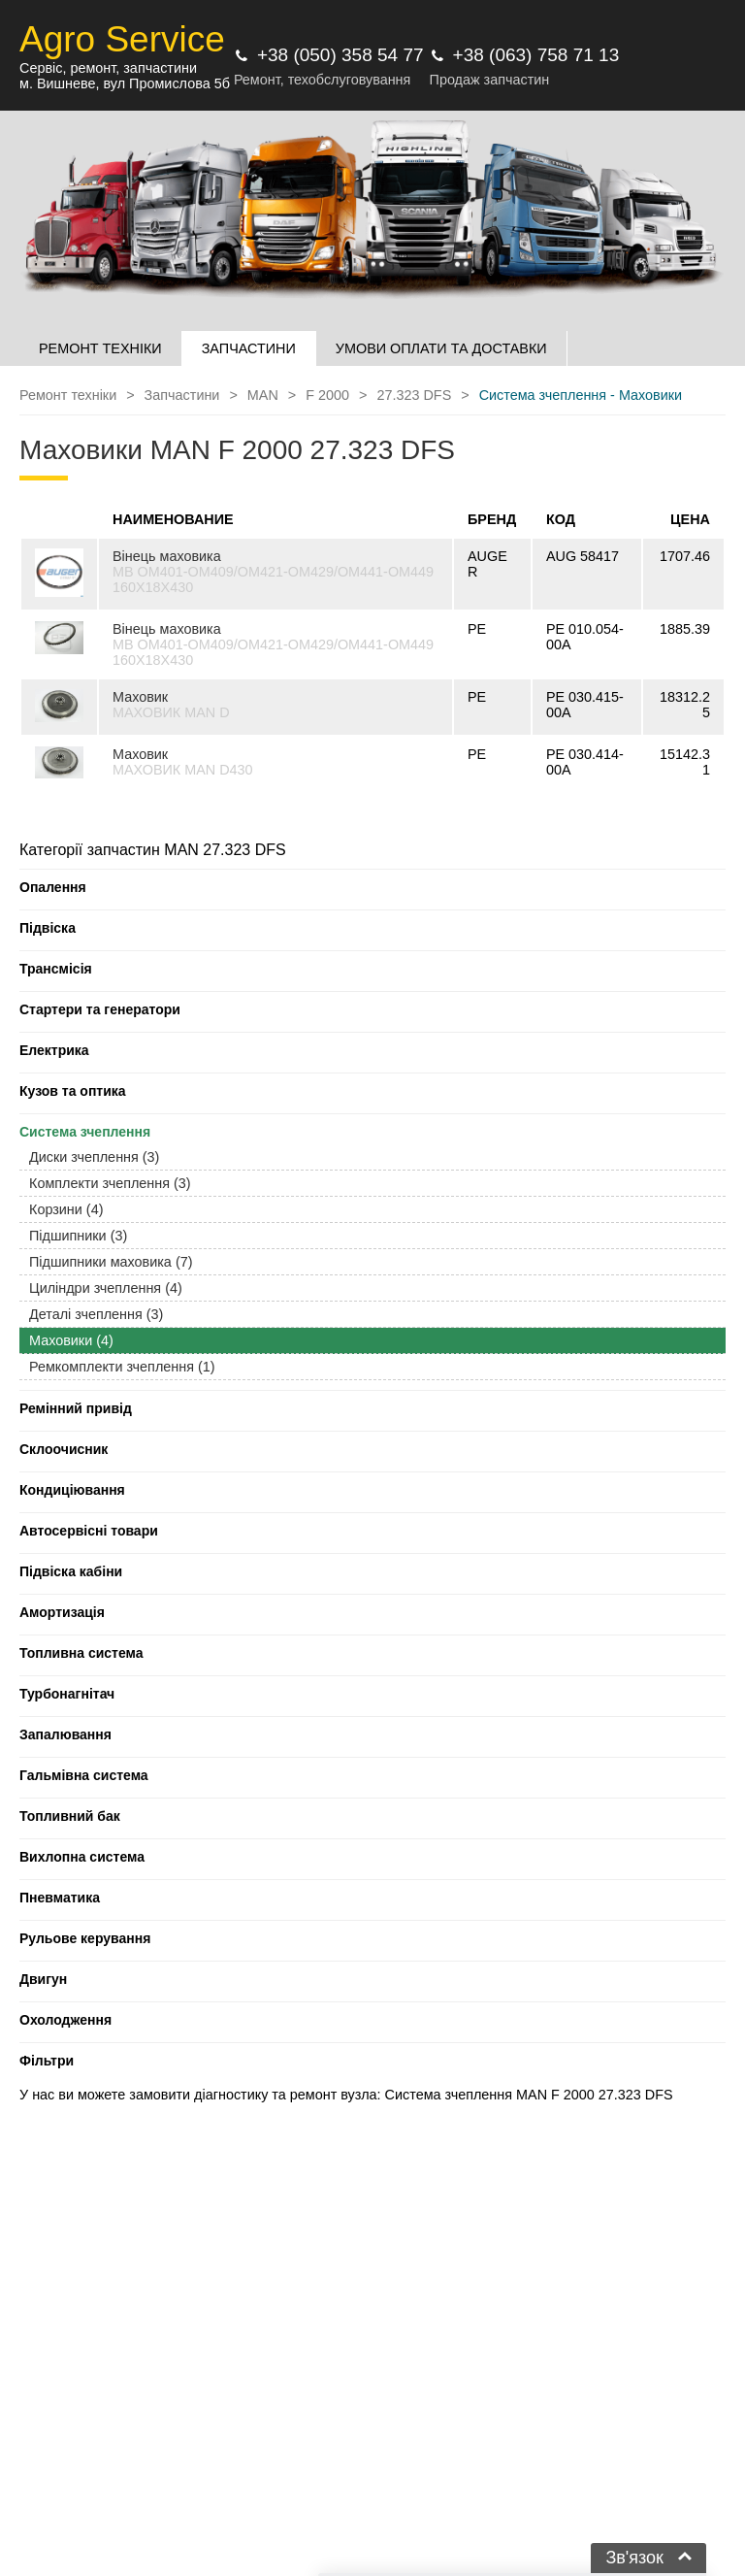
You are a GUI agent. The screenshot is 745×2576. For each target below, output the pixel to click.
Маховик (140, 697)
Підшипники (78, 1235)
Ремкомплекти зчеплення (122, 1366)
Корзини (66, 1209)
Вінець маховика (167, 556)
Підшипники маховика (110, 1262)
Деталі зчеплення (96, 1314)
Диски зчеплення (94, 1157)
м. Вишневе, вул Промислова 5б (124, 83)
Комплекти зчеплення (110, 1183)
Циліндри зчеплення (105, 1288)
